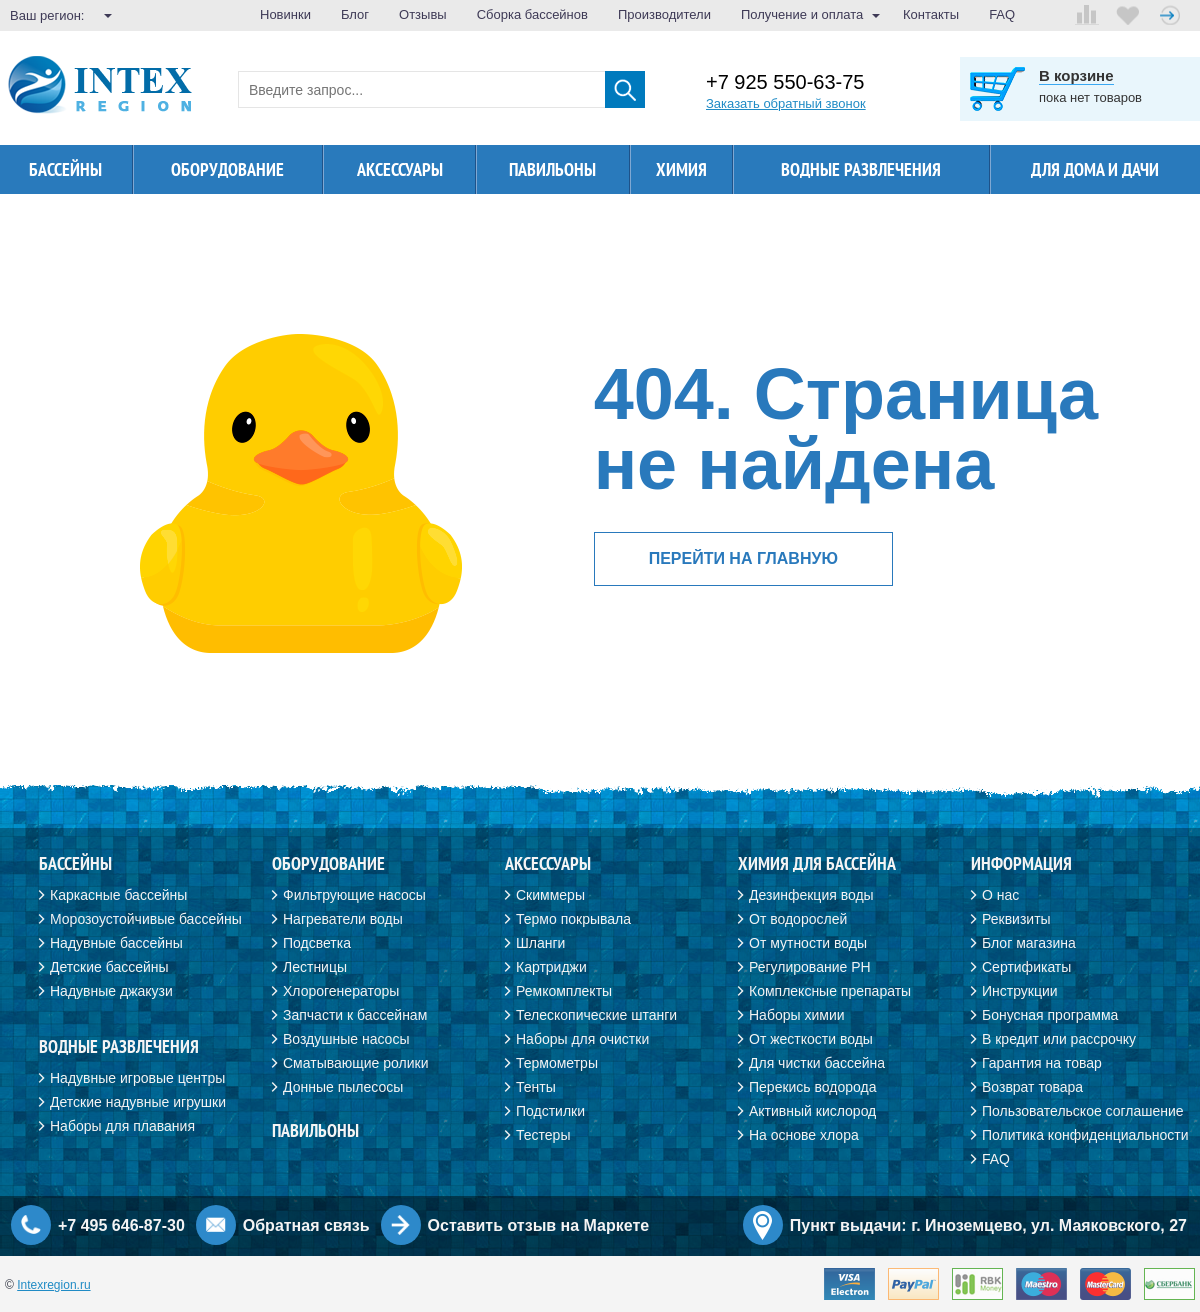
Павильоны (552, 169)
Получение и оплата (802, 14)
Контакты (931, 14)
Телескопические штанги (596, 1015)
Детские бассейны (109, 967)
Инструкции (1020, 991)
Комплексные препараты (830, 991)
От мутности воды (808, 943)
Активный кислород (812, 1111)
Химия (681, 169)
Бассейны (65, 169)
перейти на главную (743, 558)
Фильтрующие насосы (354, 895)
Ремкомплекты (564, 991)
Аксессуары (400, 169)
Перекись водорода (812, 1087)
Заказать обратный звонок (786, 103)
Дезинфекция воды (811, 895)
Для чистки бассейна (817, 1063)
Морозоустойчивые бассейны (146, 919)
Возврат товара (1032, 1087)
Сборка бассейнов (532, 14)
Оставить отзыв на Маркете (539, 1225)
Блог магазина (1029, 943)
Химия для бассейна (817, 863)
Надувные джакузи (111, 991)
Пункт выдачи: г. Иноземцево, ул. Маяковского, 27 (988, 1225)
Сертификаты (1026, 967)
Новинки (285, 14)
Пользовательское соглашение (1083, 1111)
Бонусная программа (1050, 1015)
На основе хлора (804, 1135)
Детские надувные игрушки (138, 1102)
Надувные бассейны (116, 943)
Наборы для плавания (122, 1126)
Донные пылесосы (343, 1087)
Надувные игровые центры (137, 1078)
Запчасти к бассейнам (355, 1015)
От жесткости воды (811, 1039)
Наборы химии (797, 1015)
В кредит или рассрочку (1059, 1039)
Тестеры (543, 1135)
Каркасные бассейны (118, 895)
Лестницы (315, 967)
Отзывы (423, 14)
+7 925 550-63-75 (785, 82)
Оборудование (227, 169)
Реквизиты (1016, 919)
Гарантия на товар (1042, 1063)
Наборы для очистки (582, 1039)
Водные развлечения (861, 169)
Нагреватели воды (343, 919)
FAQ (1002, 14)
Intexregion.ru (53, 1285)
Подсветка (317, 943)
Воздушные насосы (346, 1039)
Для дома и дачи (1095, 169)
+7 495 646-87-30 (121, 1225)
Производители (664, 14)
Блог (355, 14)
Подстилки (550, 1111)
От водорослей (798, 919)
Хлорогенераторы (341, 991)
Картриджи (551, 967)
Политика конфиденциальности (1085, 1135)
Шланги (540, 943)
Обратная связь (306, 1225)
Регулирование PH (810, 967)
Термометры (557, 1063)
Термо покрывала (573, 919)
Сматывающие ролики (355, 1063)
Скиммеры (550, 895)
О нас (1000, 895)
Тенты (536, 1087)
